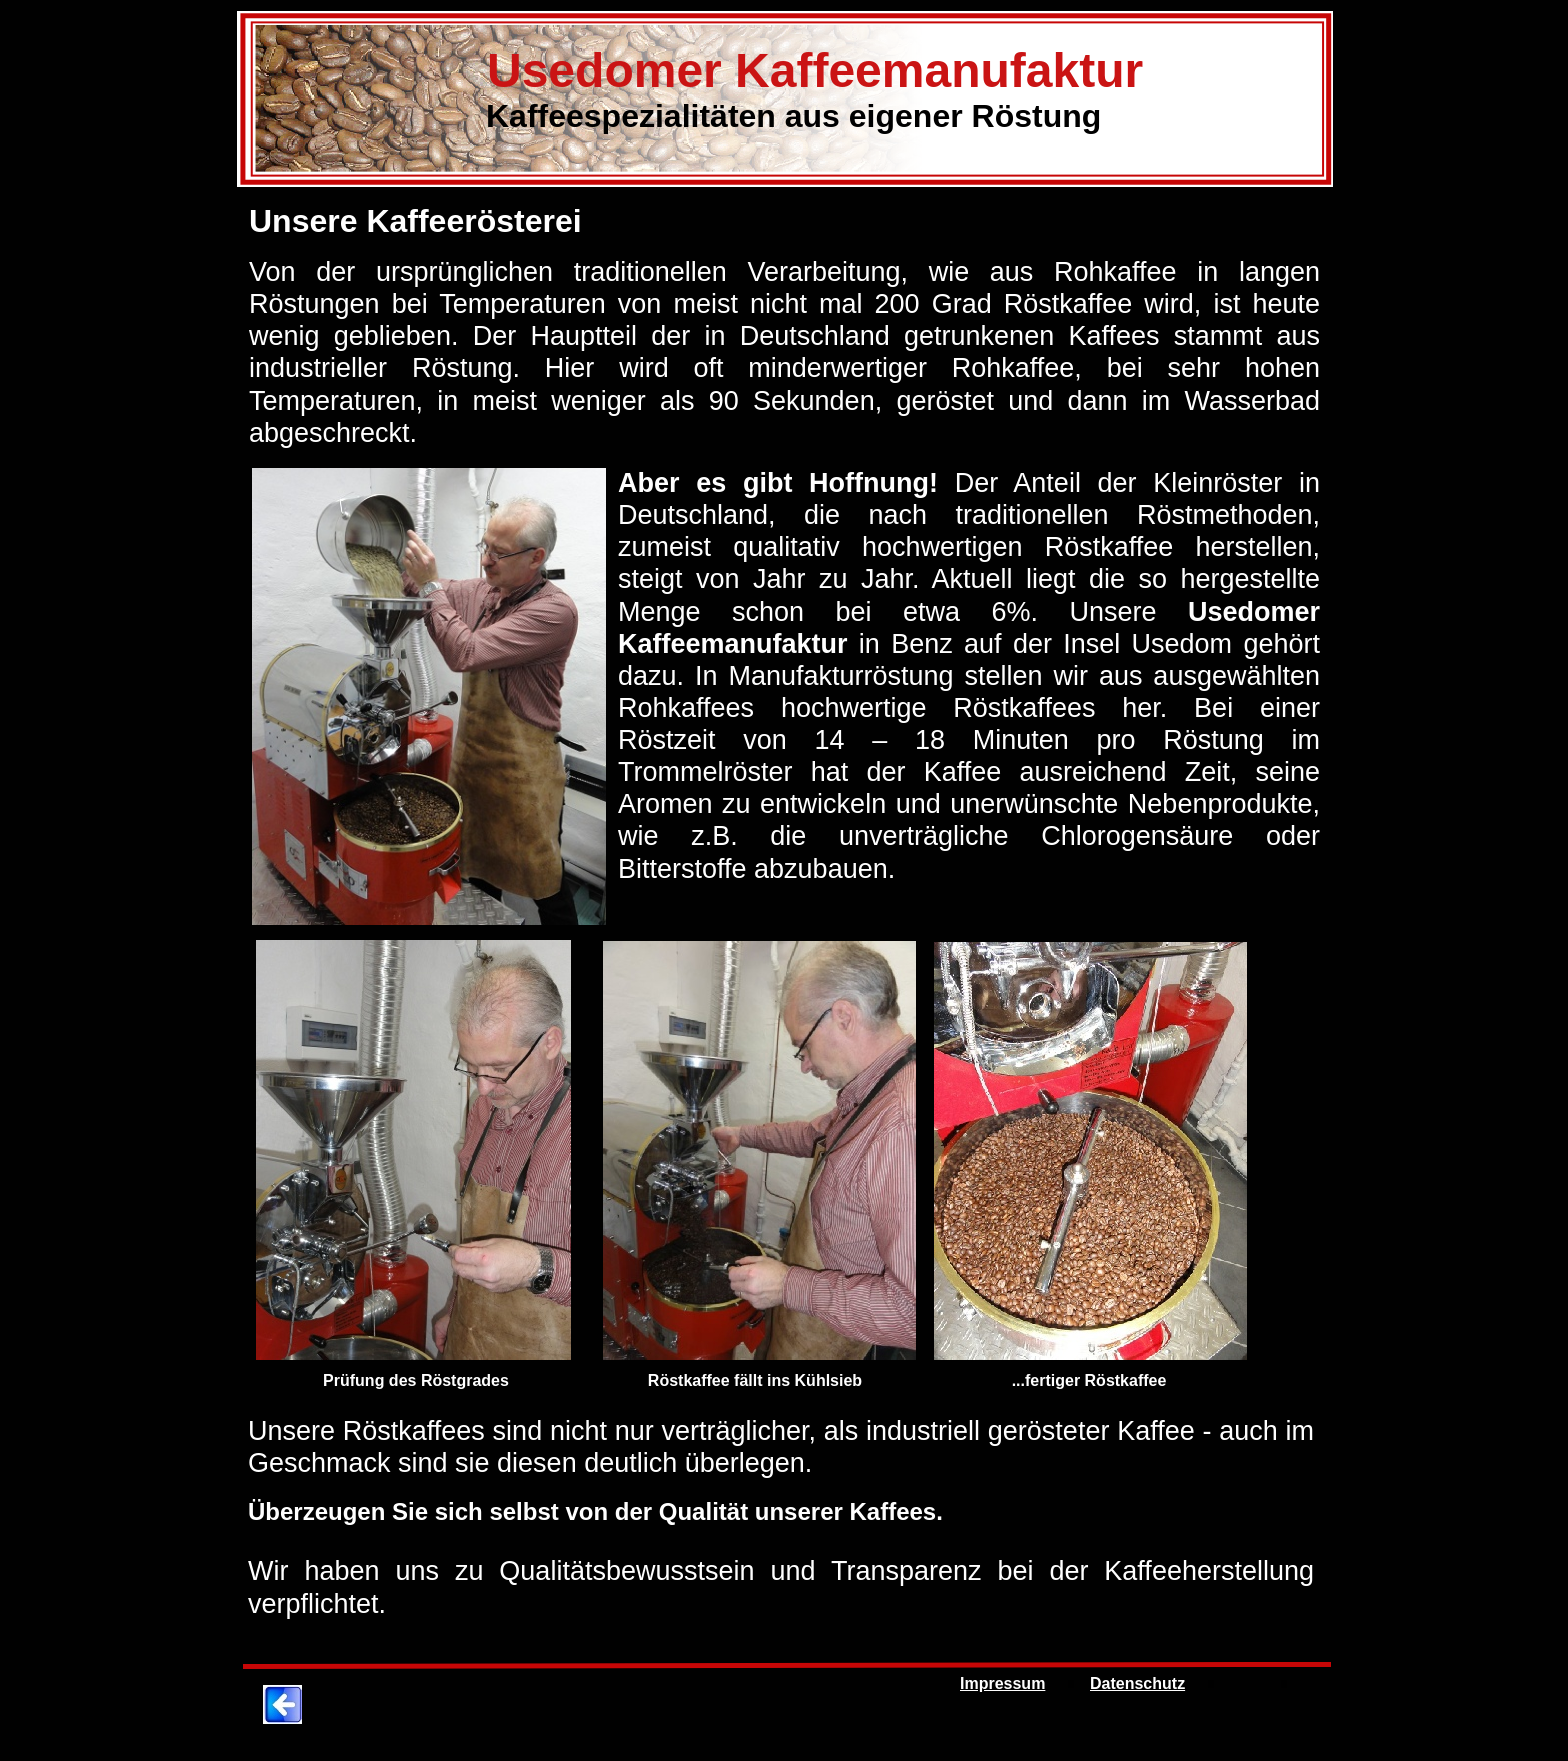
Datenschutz (1137, 1683)
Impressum (1002, 1683)
